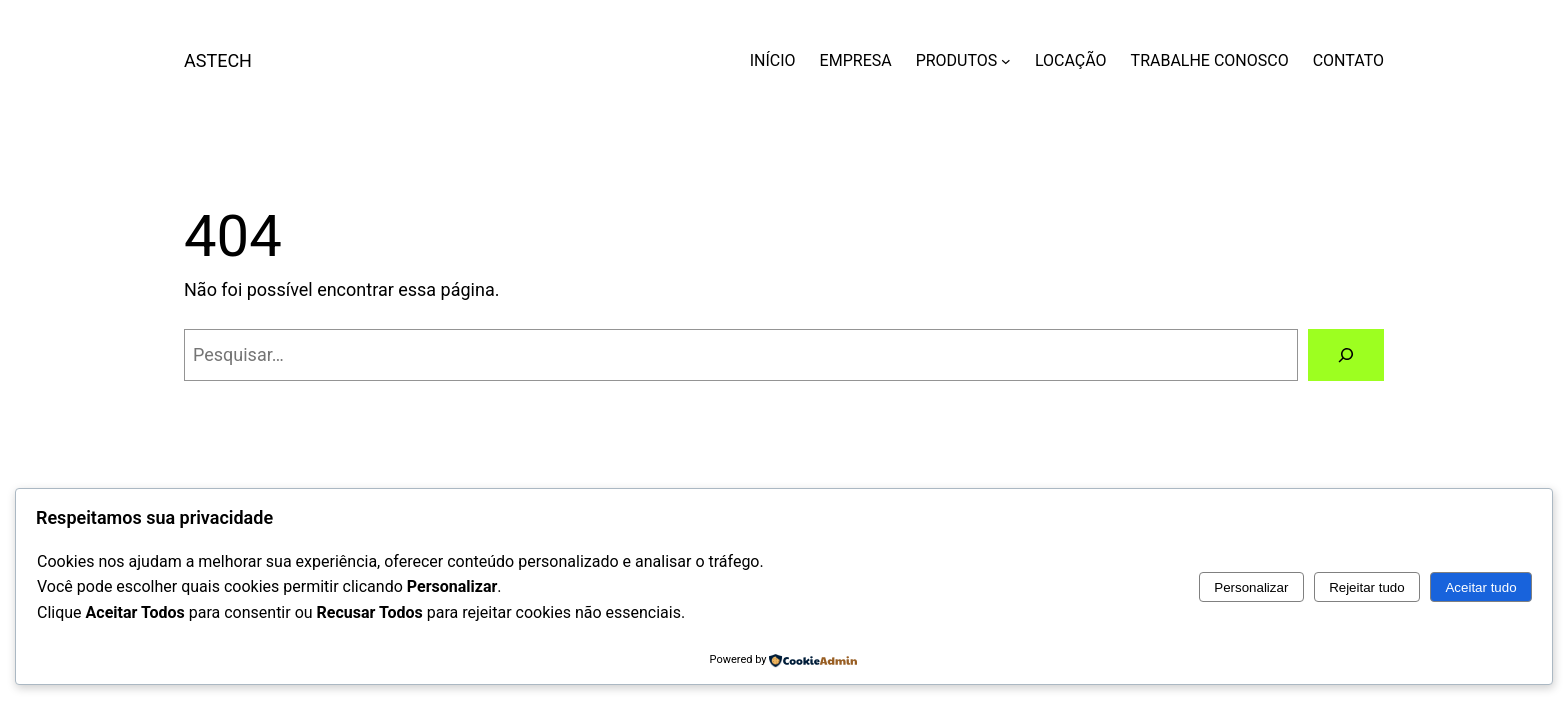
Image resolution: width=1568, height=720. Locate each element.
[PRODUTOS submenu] (1006, 61)
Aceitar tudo (1480, 587)
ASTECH (218, 60)
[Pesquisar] (1346, 355)
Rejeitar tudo (1367, 587)
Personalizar (1251, 587)
